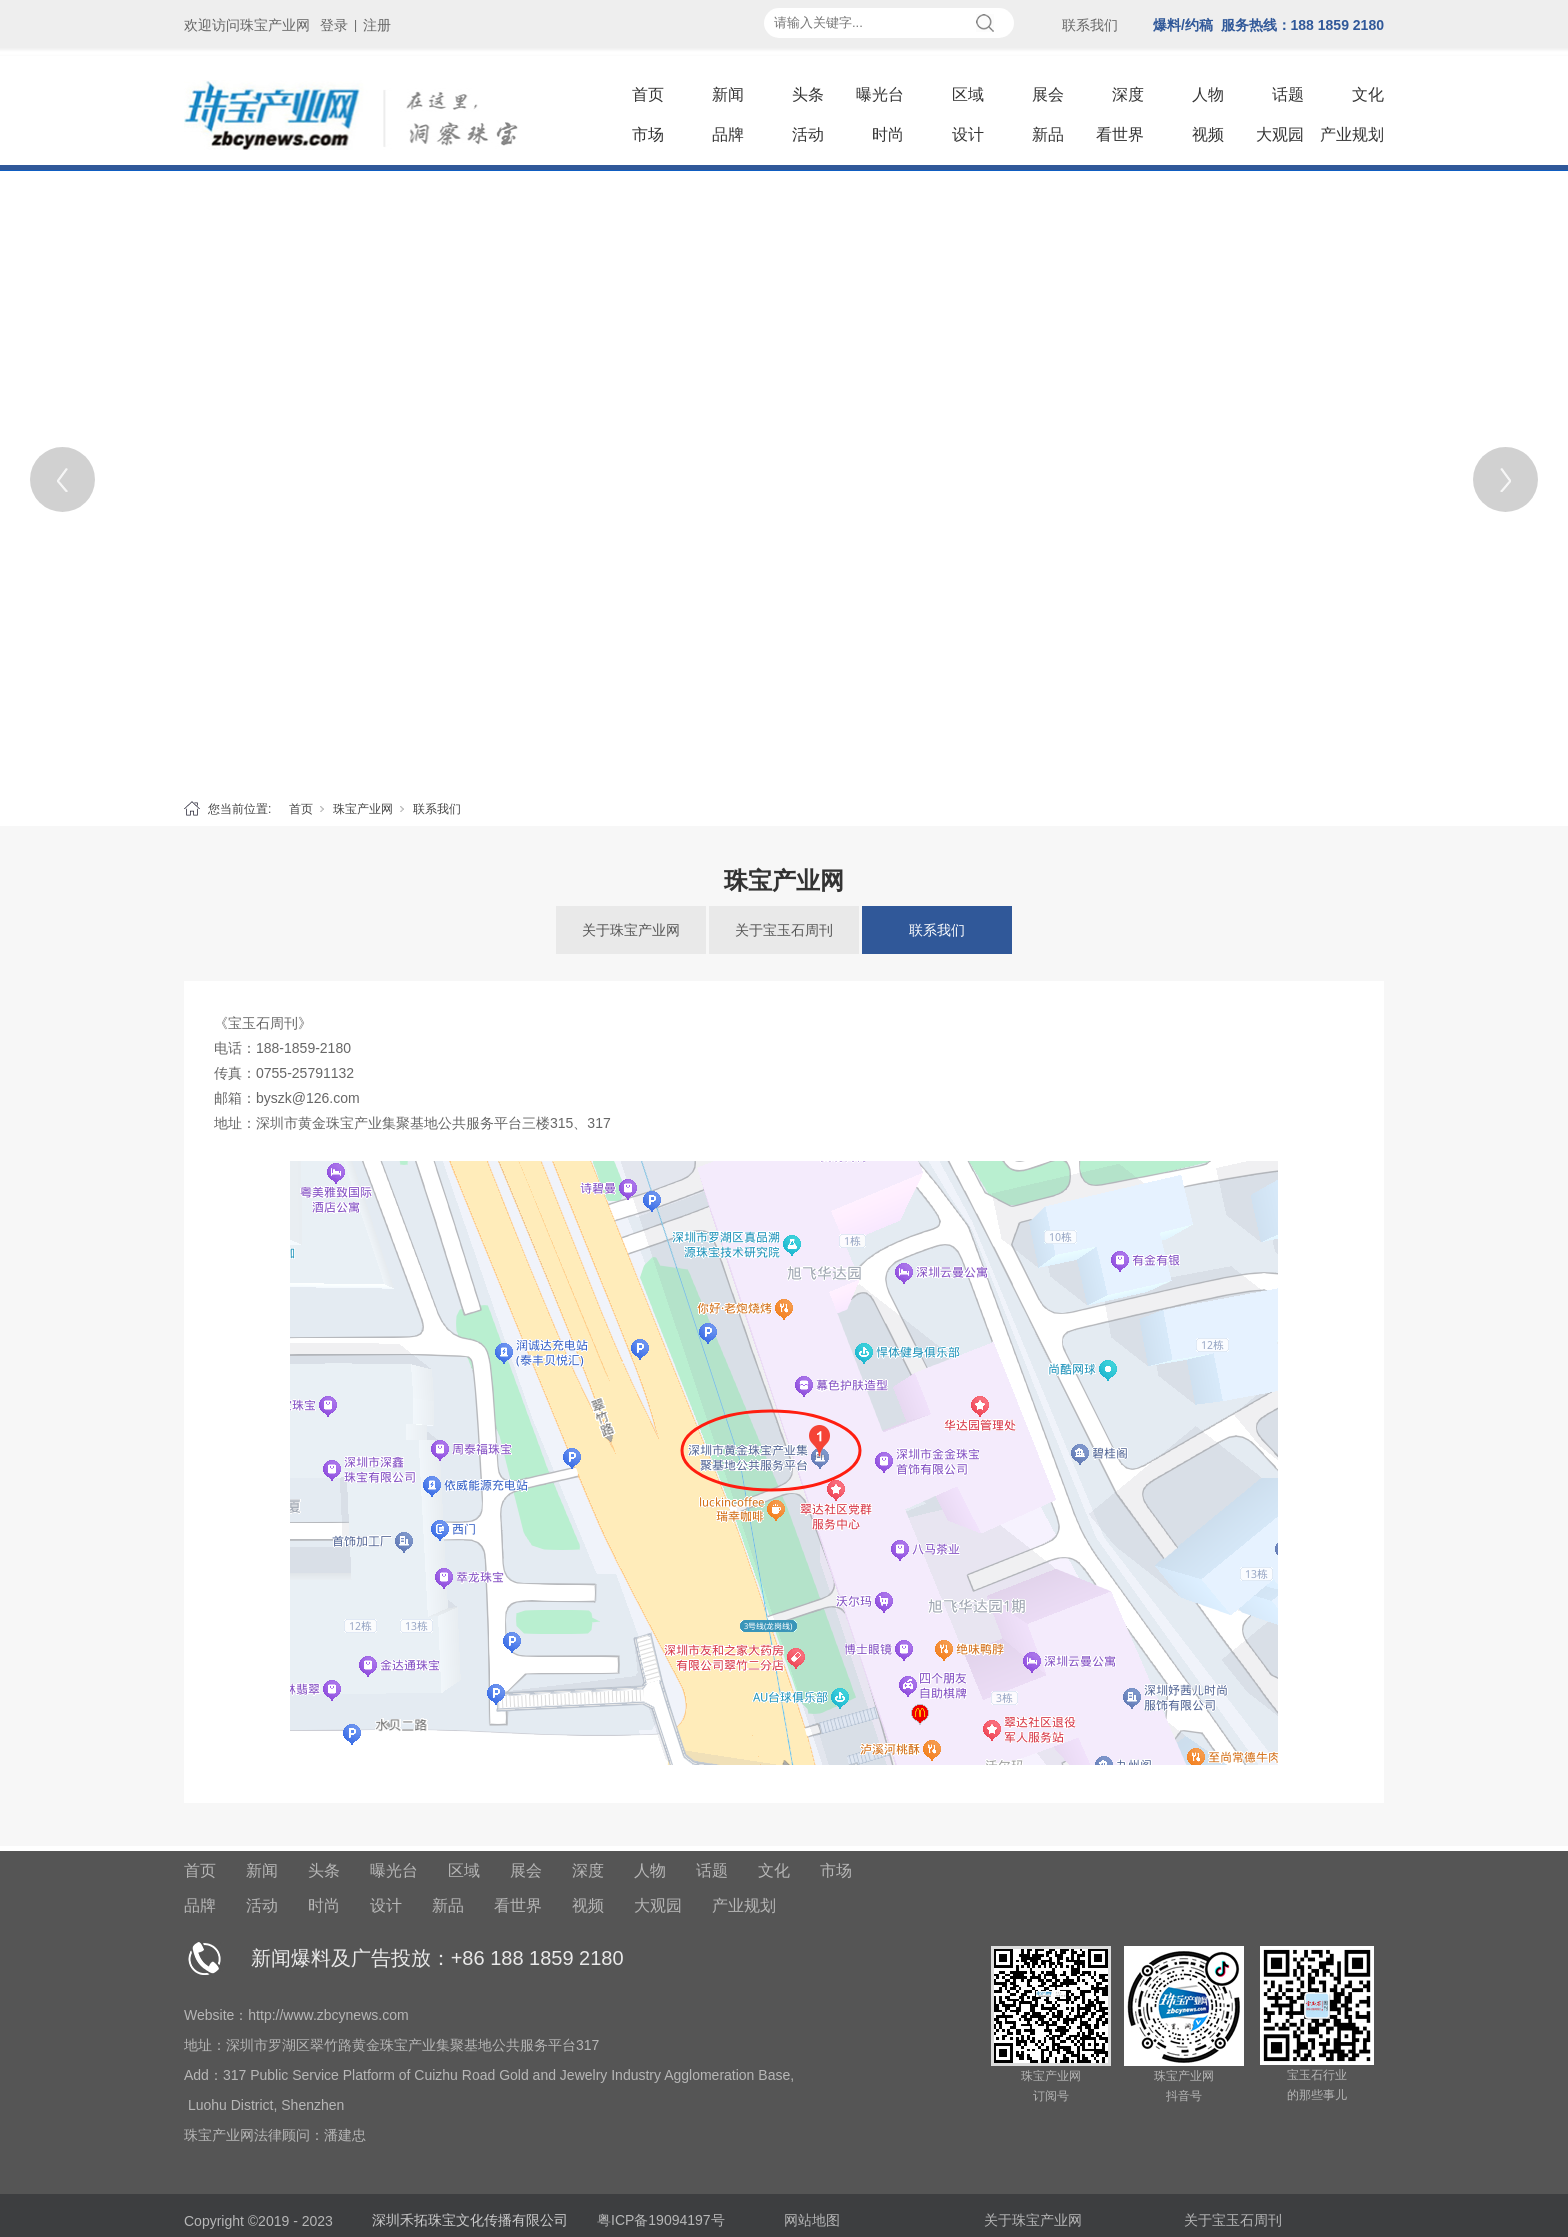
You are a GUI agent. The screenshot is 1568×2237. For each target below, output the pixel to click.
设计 (968, 134)
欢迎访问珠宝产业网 (247, 25)
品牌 (728, 134)
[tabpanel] (784, 479)
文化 (1368, 94)
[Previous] (62, 479)
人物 (1208, 94)
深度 (1128, 94)
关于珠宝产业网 (631, 930)
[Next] (1505, 479)
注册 (377, 25)
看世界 (1120, 134)
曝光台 (880, 94)
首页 (648, 94)
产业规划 (1352, 134)
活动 (808, 134)
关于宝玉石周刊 (784, 930)
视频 (1208, 134)
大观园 (1280, 134)
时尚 (888, 134)
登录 (334, 25)
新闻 (728, 94)
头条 (808, 94)
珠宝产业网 (363, 809)
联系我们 (437, 809)
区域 (968, 94)
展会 (1048, 94)
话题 (1288, 94)
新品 (1048, 134)
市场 (648, 134)
